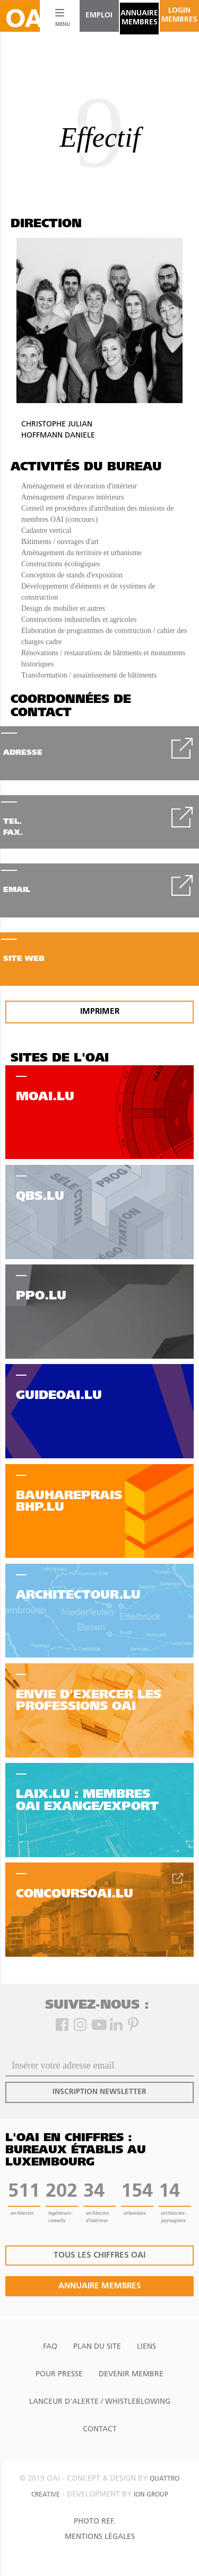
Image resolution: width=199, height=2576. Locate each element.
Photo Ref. (94, 2522)
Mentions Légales (100, 2537)
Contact (100, 2430)
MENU (60, 24)
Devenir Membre (131, 2374)
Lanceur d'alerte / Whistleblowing (99, 2402)
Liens (146, 2347)
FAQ (50, 2347)
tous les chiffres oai (99, 2255)
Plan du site (97, 2347)
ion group (151, 2495)
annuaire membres (139, 18)
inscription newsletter (99, 2092)
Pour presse (59, 2374)
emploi (99, 16)
